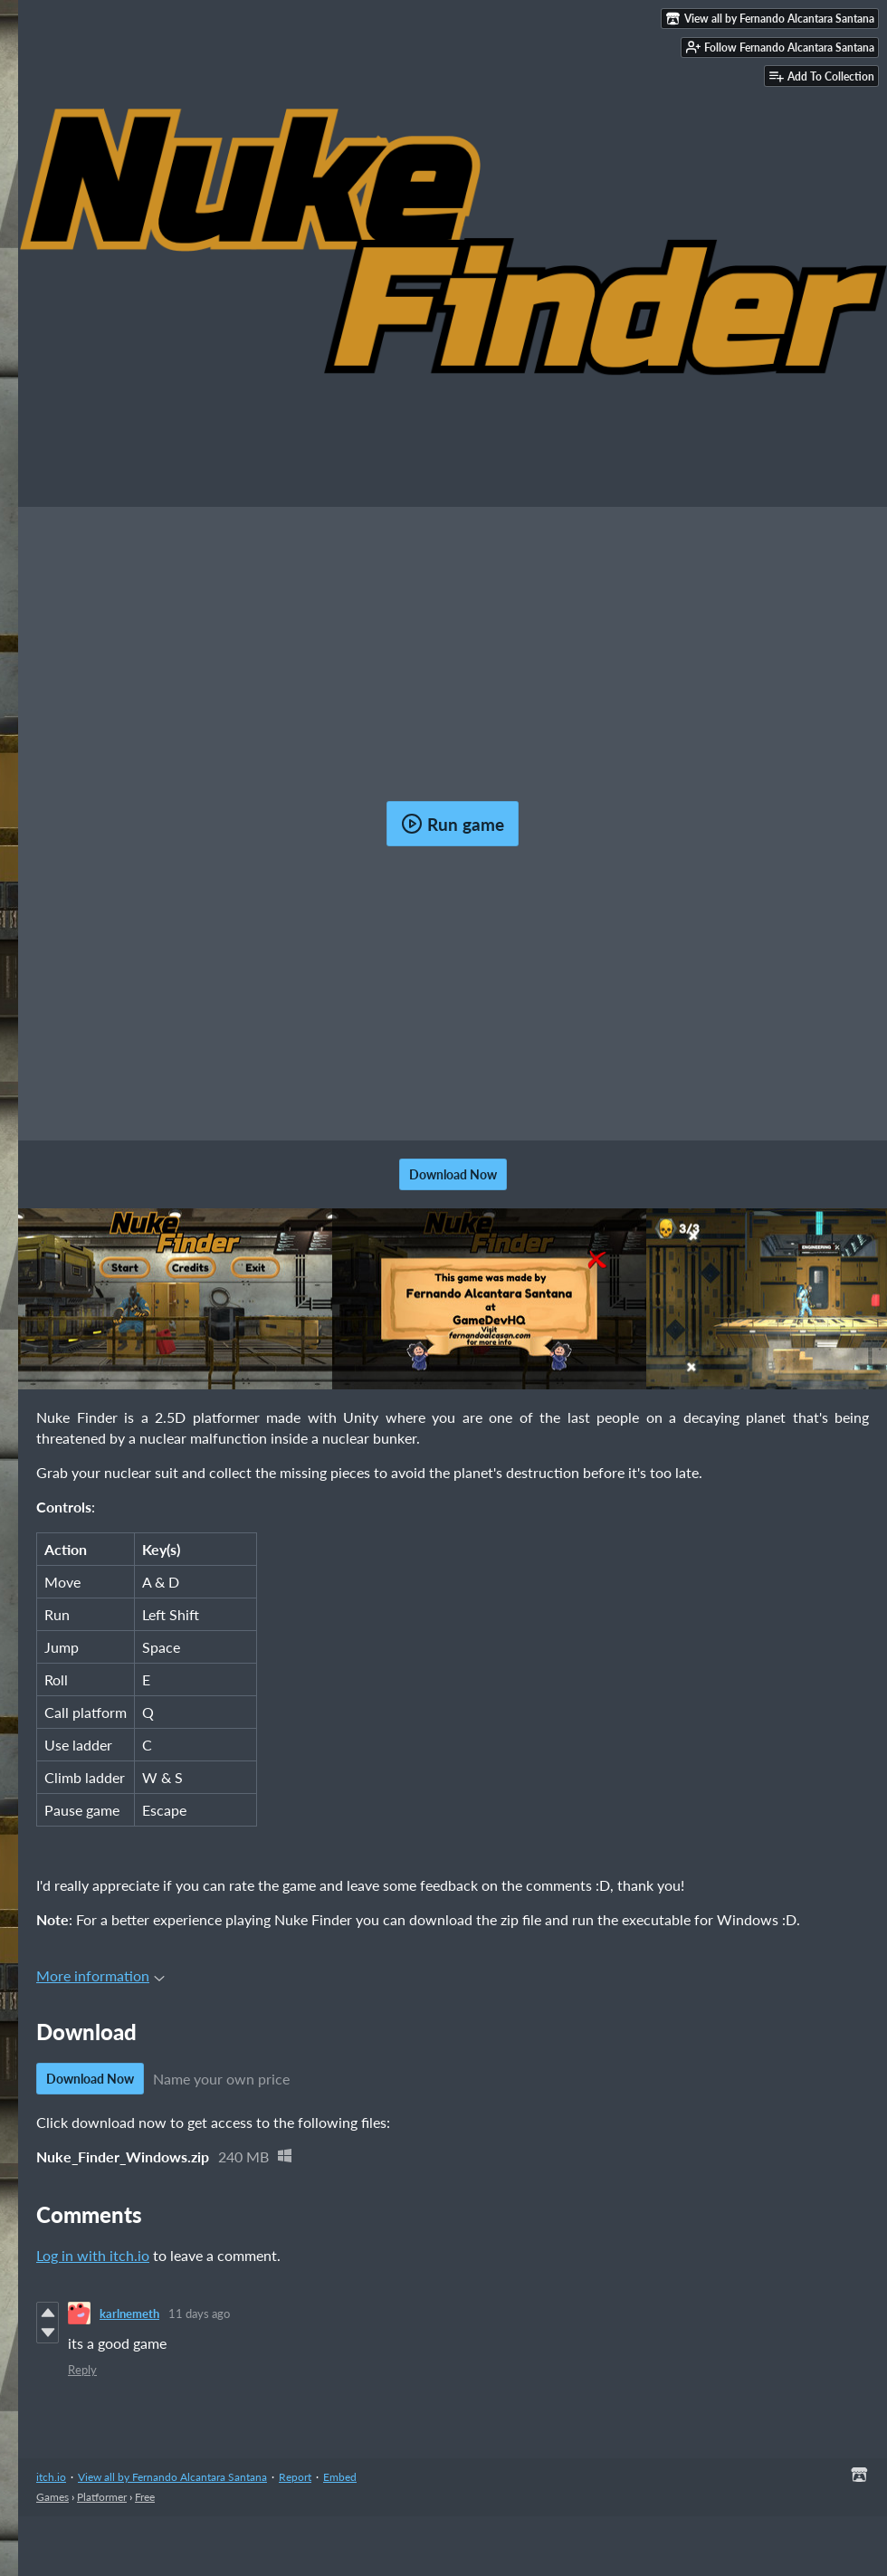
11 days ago (199, 2313)
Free (145, 2497)
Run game (452, 824)
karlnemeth (129, 2313)
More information (100, 1975)
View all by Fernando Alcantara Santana (172, 2477)
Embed (340, 2477)
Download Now (453, 1174)
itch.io (51, 2477)
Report (295, 2477)
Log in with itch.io (92, 2255)
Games (52, 2497)
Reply (82, 2369)
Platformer (102, 2497)
